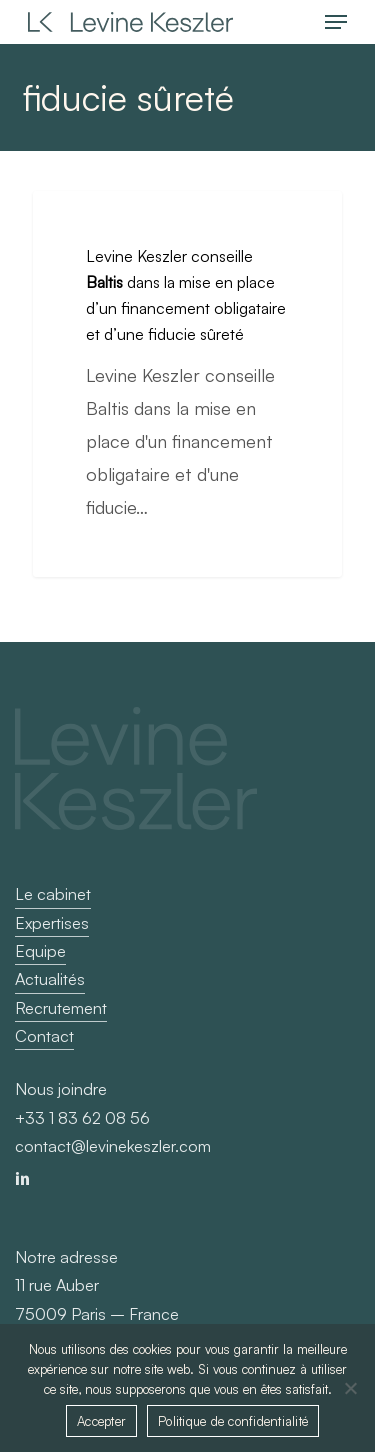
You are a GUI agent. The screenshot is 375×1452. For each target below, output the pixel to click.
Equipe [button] (40, 951)
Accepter (101, 1421)
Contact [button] (44, 1036)
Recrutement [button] (61, 1008)
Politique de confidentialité (233, 1421)
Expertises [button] (52, 923)
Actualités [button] (50, 979)
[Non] (350, 1388)
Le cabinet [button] (53, 894)
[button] (336, 22)
